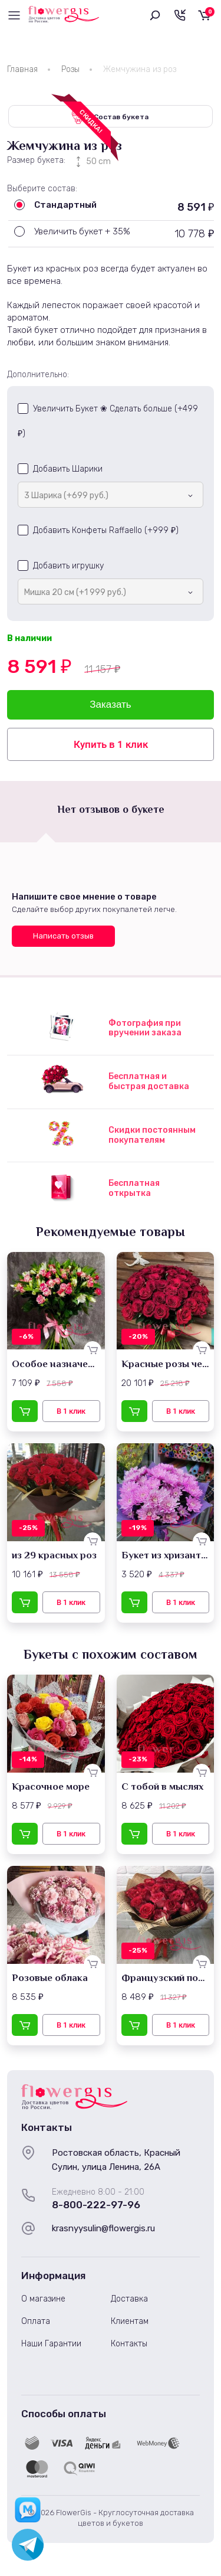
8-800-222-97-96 (96, 2205)
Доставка (129, 2299)
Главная (22, 69)
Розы (70, 69)
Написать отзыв (63, 935)
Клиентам (130, 2321)
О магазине (43, 2299)
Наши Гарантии (51, 2344)
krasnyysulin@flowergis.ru (103, 2228)
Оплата (35, 2321)
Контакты (129, 2344)
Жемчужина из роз (139, 69)
